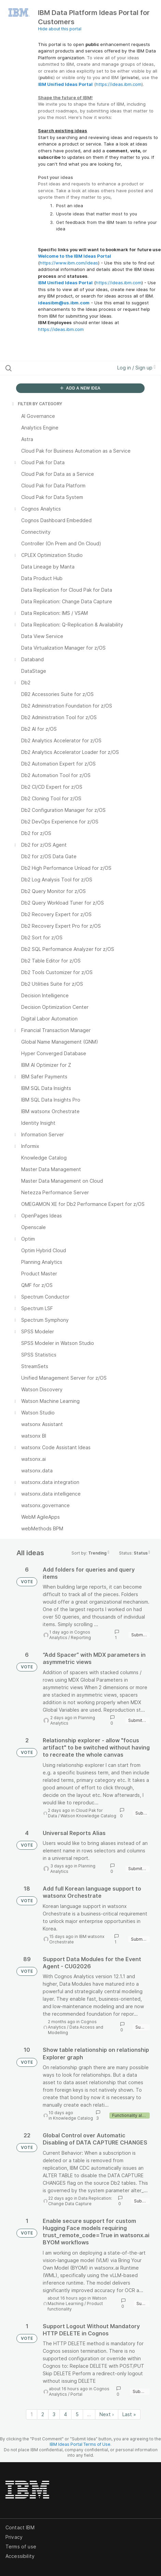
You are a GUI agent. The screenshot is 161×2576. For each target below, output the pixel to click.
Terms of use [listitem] (20, 2546)
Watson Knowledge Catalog (88, 1815)
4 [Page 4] (65, 2414)
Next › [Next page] (106, 2414)
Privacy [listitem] (14, 2537)
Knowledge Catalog (73, 2118)
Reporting (81, 1637)
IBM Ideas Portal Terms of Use (80, 2444)
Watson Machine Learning (77, 2300)
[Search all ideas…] (49, 368)
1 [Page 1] (31, 2414)
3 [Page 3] (54, 2414)
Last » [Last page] (129, 2414)
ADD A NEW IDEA (80, 388)
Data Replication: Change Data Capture (80, 2201)
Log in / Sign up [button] (136, 367)
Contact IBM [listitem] (20, 2527)
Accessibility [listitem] (20, 2556)
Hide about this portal (59, 28)
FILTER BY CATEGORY (36, 403)
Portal (76, 2394)
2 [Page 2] (42, 2414)
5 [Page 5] (77, 2414)
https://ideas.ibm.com (119, 84)
